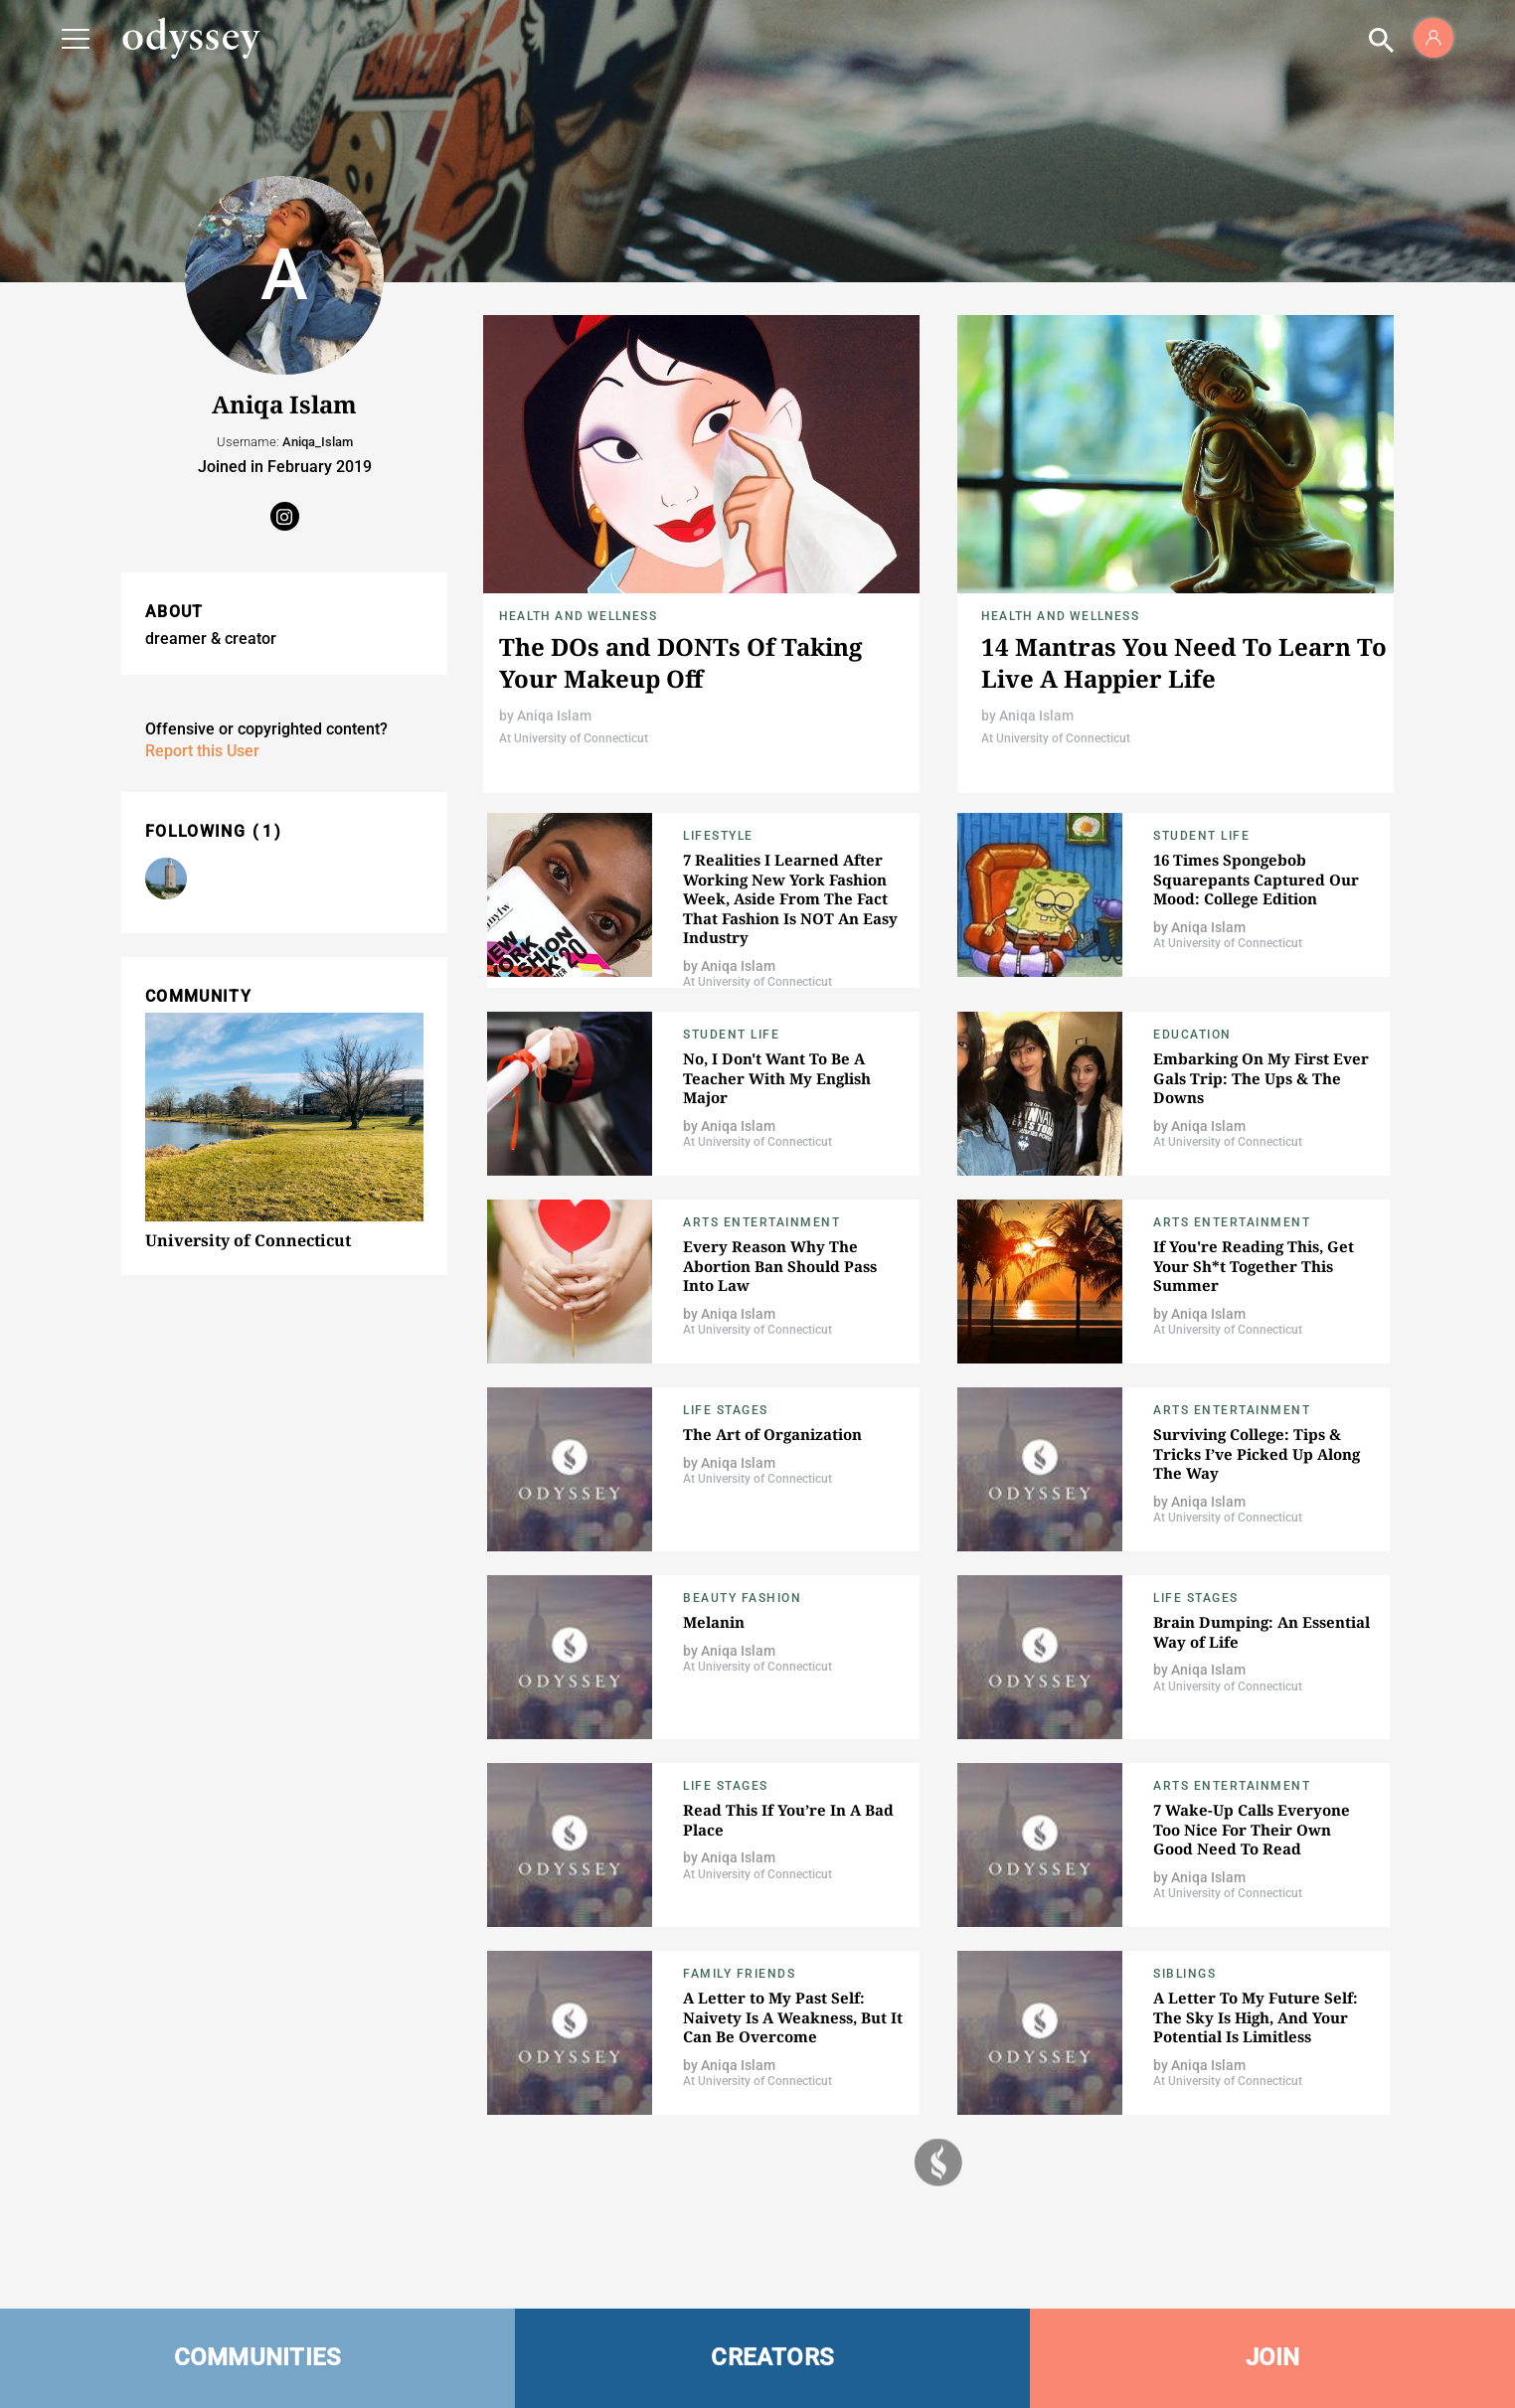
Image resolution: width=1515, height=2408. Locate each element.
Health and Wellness (578, 616)
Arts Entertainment (761, 1222)
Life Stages (725, 1410)
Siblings (1184, 1974)
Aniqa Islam (554, 715)
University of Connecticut (248, 1240)
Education (1192, 1035)
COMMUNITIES (258, 2357)
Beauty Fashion (742, 1598)
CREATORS (772, 2357)
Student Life (1201, 836)
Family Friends (739, 1974)
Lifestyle (718, 836)
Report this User (202, 750)
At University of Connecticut (573, 738)
